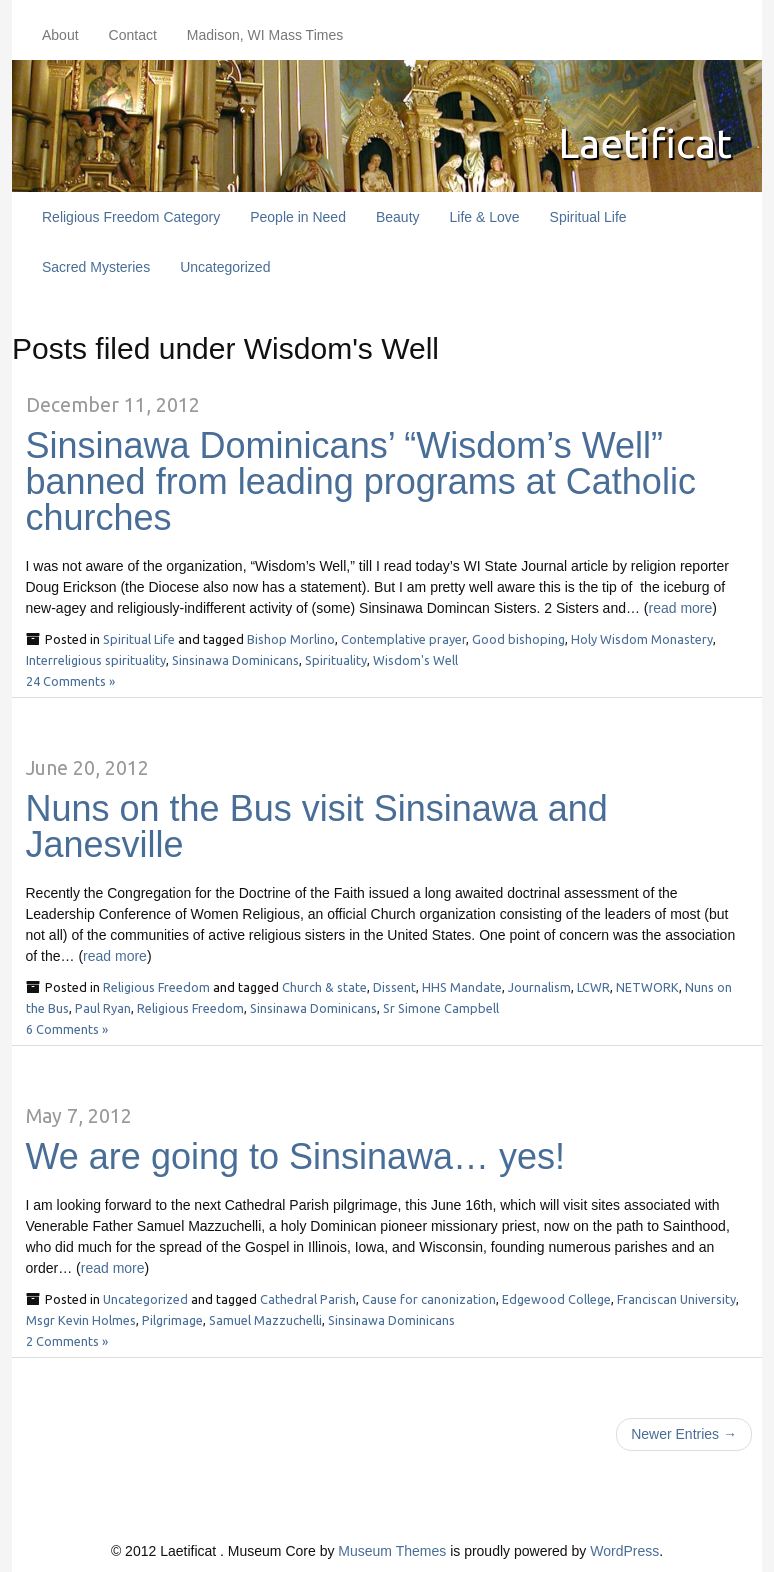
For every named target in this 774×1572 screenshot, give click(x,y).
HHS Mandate (462, 987)
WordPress (624, 1551)
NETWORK (647, 987)
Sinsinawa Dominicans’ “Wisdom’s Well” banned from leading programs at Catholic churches (361, 481)
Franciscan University (676, 1299)
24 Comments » (70, 681)
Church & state (324, 987)
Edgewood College (556, 1299)
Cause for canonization (429, 1299)
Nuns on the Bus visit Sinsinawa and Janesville (317, 826)
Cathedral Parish (308, 1299)
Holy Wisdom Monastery (642, 639)
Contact (133, 35)
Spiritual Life (588, 217)
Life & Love (485, 217)
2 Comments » (67, 1341)
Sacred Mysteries (96, 267)
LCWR (593, 987)
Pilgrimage (172, 1320)
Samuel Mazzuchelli (265, 1320)
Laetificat (642, 142)
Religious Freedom (156, 987)
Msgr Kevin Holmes (81, 1320)
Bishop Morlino (291, 639)
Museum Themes (392, 1551)
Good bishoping (518, 639)
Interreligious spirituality (96, 660)
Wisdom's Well (415, 660)
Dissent (394, 987)
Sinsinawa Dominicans (235, 660)
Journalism (539, 987)
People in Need (298, 217)
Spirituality (336, 660)
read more (681, 608)
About (60, 35)
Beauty (398, 217)
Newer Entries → (684, 1434)
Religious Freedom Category (131, 217)
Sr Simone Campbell (441, 1008)
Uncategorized (225, 267)
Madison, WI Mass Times (265, 35)
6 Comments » (67, 1029)
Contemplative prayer (403, 639)
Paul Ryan (103, 1008)
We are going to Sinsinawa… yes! (296, 1156)
